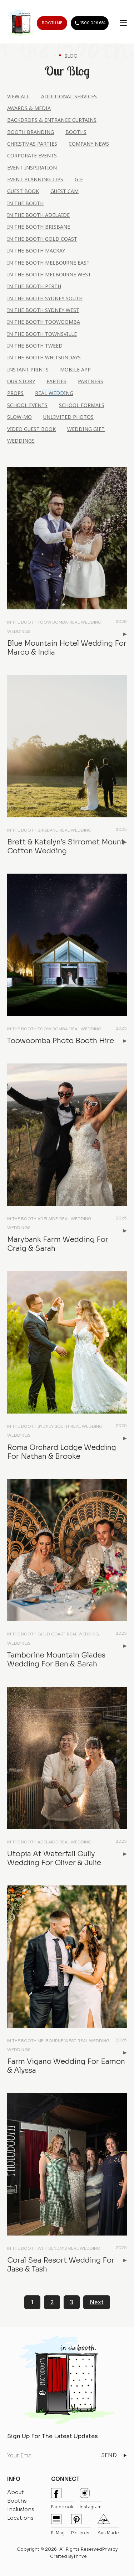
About (15, 2492)
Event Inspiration (32, 167)
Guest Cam (64, 191)
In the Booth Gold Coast (42, 238)
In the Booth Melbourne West (49, 274)
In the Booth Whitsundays (44, 357)
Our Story (21, 381)
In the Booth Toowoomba (43, 321)
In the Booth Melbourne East (48, 262)
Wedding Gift (86, 429)
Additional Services (69, 96)
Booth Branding (30, 132)
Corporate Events (32, 155)
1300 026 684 (89, 23)
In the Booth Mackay (36, 250)
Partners (90, 381)
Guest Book (23, 191)
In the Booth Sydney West (43, 310)
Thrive (80, 2556)
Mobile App (75, 369)
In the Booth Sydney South (45, 298)
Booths (75, 132)
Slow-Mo (19, 416)
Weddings (21, 440)
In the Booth (25, 203)
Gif (79, 179)
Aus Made (108, 2524)
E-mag (58, 2524)
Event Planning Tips (35, 179)
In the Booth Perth (34, 286)
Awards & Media (29, 108)
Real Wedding (54, 393)
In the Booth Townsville (42, 334)
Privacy (110, 2549)
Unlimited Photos (68, 416)
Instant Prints (28, 369)
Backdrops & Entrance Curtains (51, 119)
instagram (90, 2498)
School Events (27, 405)
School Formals (81, 405)
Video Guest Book (31, 429)
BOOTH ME (52, 23)
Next (97, 2302)
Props (15, 393)
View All (18, 96)
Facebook (62, 2498)
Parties (56, 381)
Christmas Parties (32, 143)
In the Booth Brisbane (38, 226)
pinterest (81, 2524)
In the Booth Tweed (35, 345)
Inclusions (20, 2509)
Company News (89, 143)
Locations (20, 2517)
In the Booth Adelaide (38, 215)
